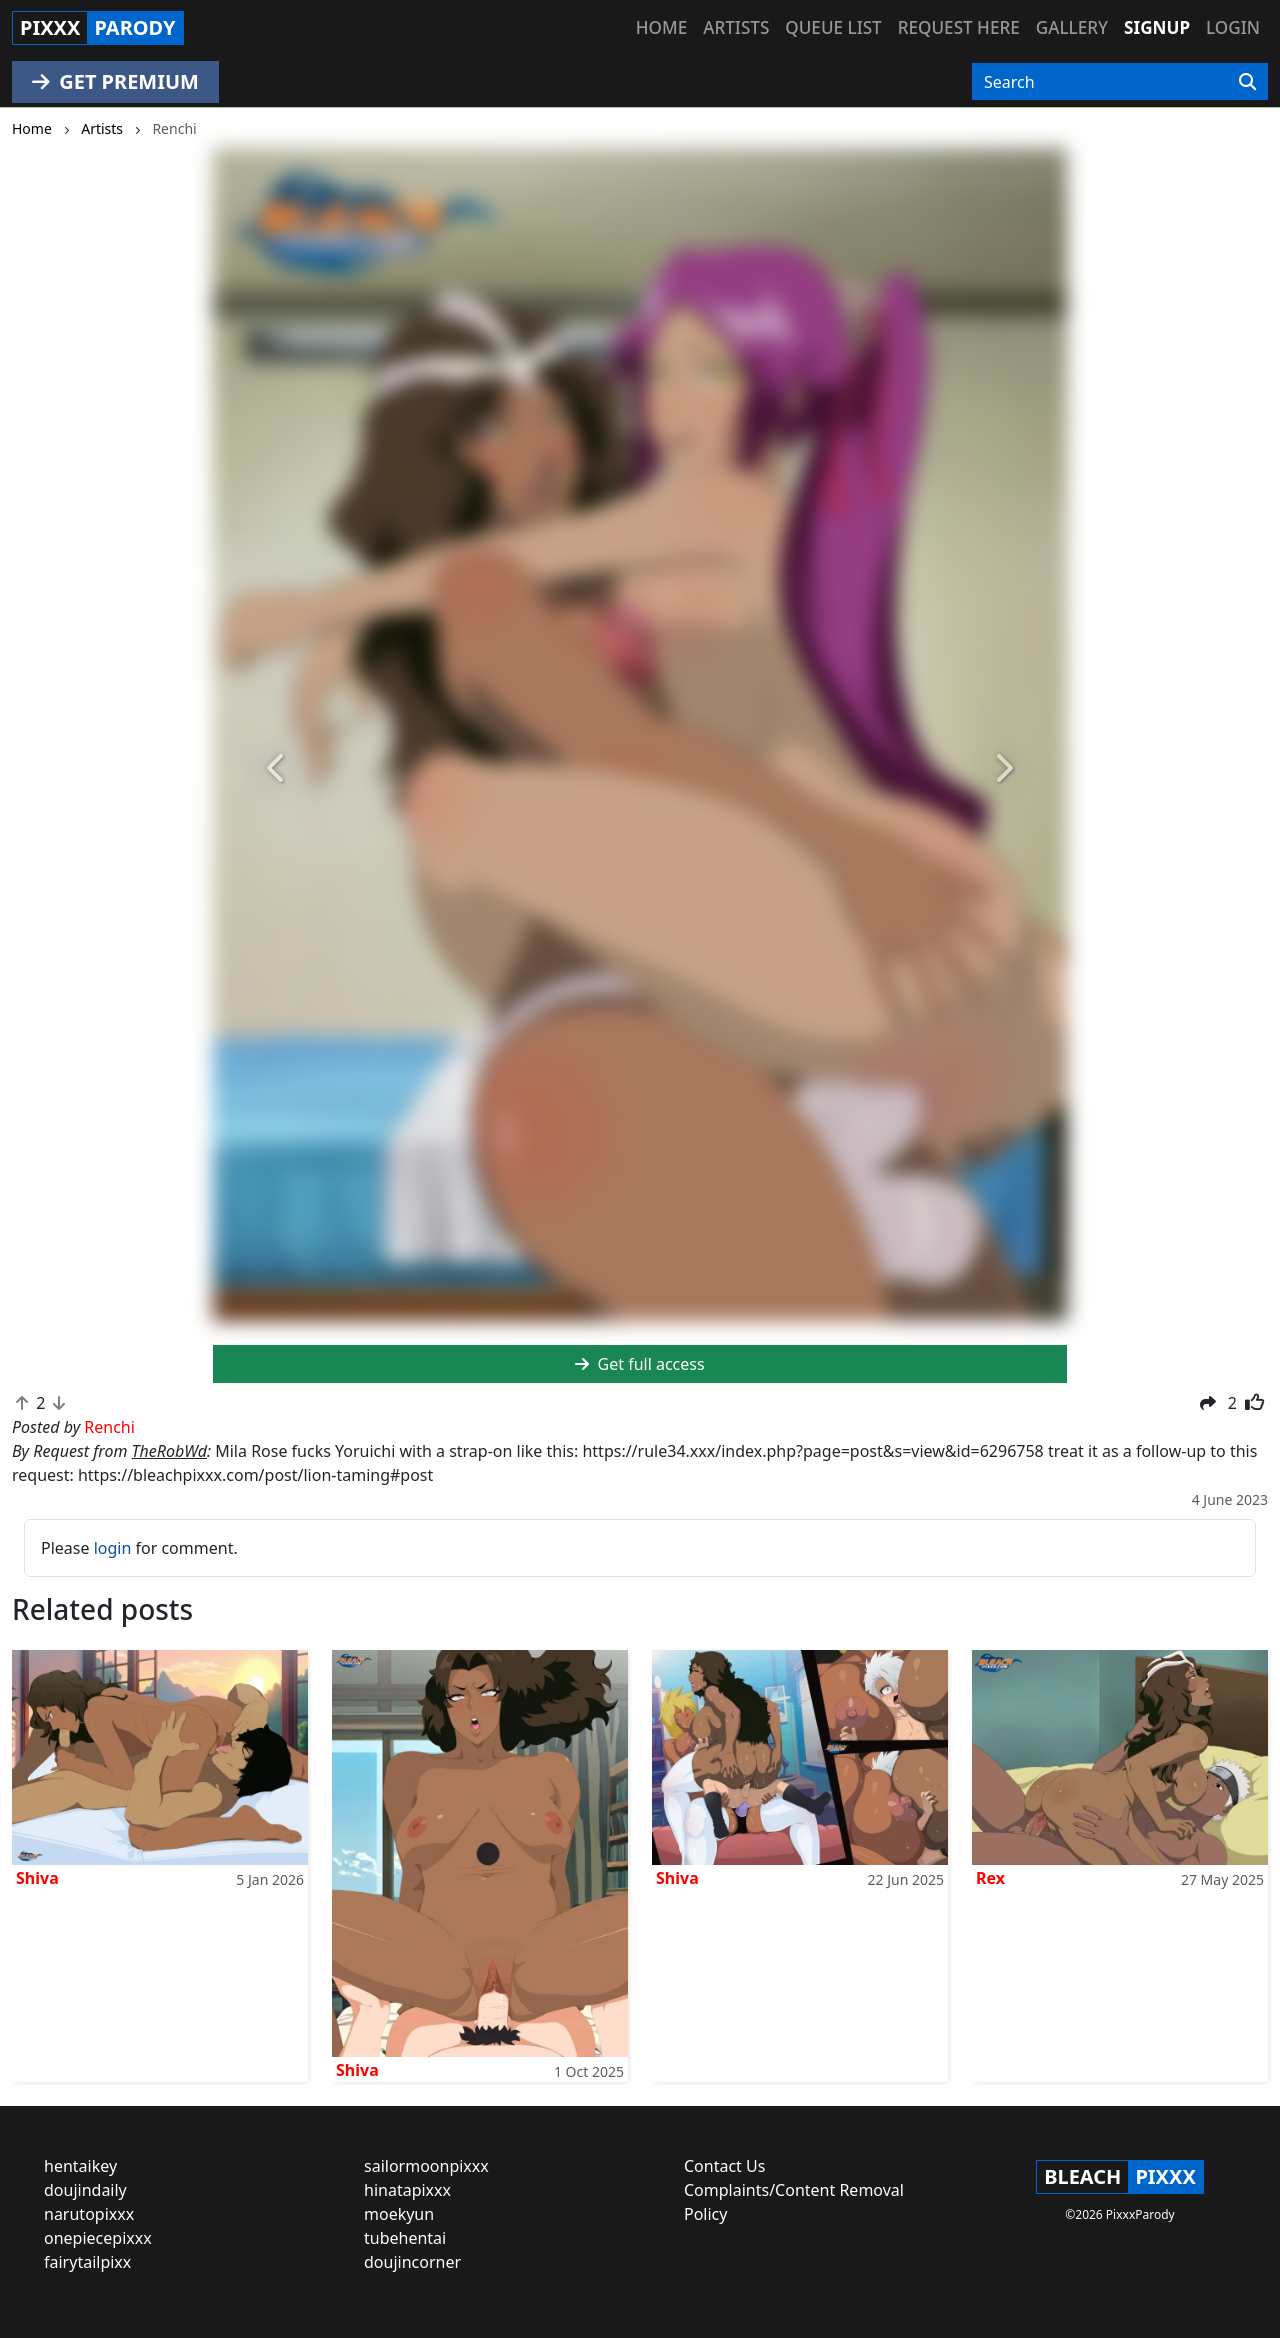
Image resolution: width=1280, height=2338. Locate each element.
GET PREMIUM (115, 81)
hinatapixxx (407, 2190)
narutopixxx (89, 2214)
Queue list (833, 27)
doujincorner (412, 2262)
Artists (736, 27)
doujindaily (85, 2190)
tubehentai (405, 2238)
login (113, 1548)
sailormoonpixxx (426, 2166)
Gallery (1072, 27)
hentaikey (80, 2166)
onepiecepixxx (98, 2238)
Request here (959, 27)
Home (661, 27)
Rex (990, 1878)
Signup (1157, 27)
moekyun (399, 2214)
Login (1233, 27)
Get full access (639, 1364)
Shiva (37, 1878)
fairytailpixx (87, 2262)
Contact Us (724, 2166)
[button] (277, 769)
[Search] (1247, 82)
